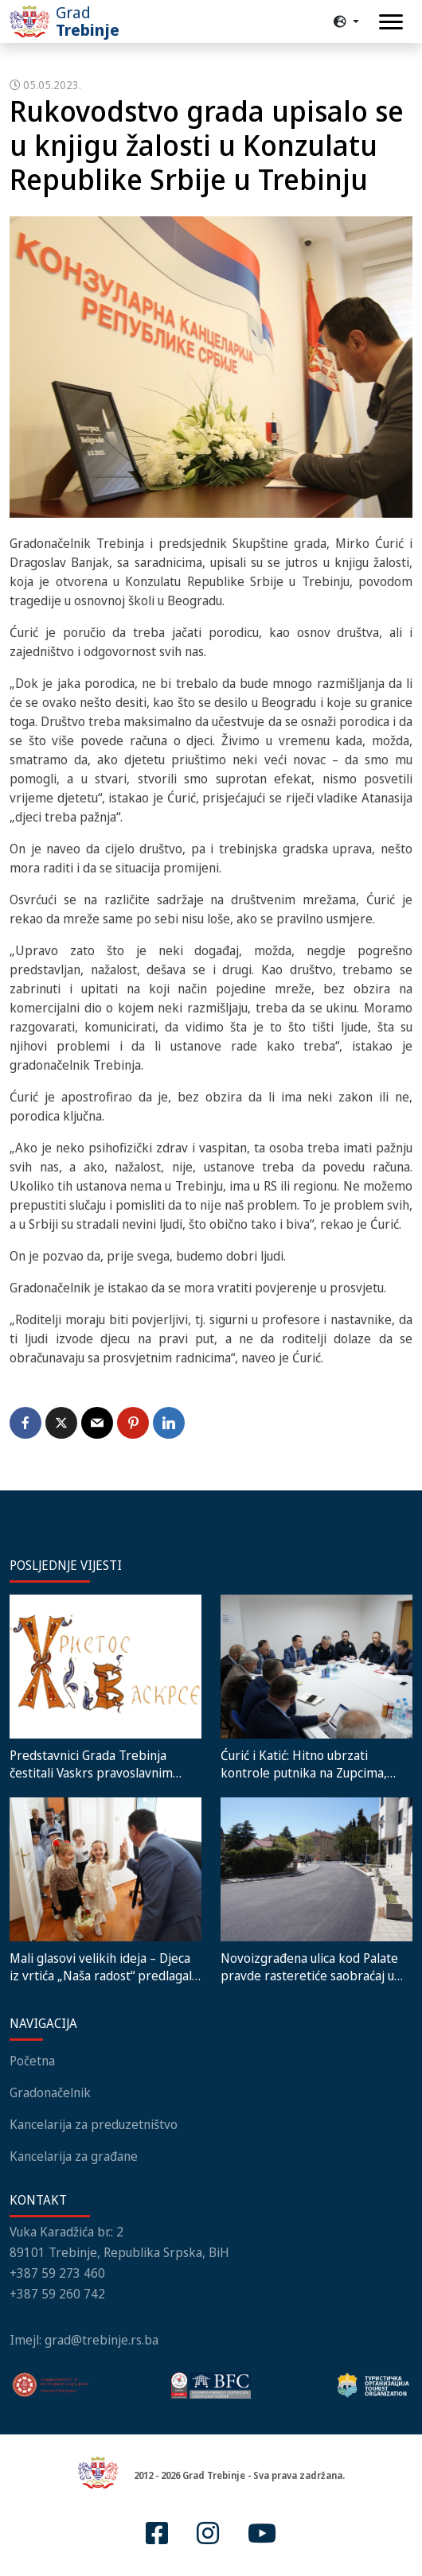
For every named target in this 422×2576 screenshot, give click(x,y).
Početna (32, 2060)
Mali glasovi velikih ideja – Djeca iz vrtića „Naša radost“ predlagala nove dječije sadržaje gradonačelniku (104, 1966)
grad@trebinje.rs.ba (101, 2340)
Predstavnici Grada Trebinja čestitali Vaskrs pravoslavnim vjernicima (91, 1763)
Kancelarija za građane (74, 2156)
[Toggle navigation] (390, 22)
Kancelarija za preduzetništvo (94, 2124)
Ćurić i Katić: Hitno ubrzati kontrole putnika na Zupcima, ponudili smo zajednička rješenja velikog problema (312, 1763)
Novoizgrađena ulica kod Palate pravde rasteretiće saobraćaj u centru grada (309, 1966)
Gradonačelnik (50, 2092)
